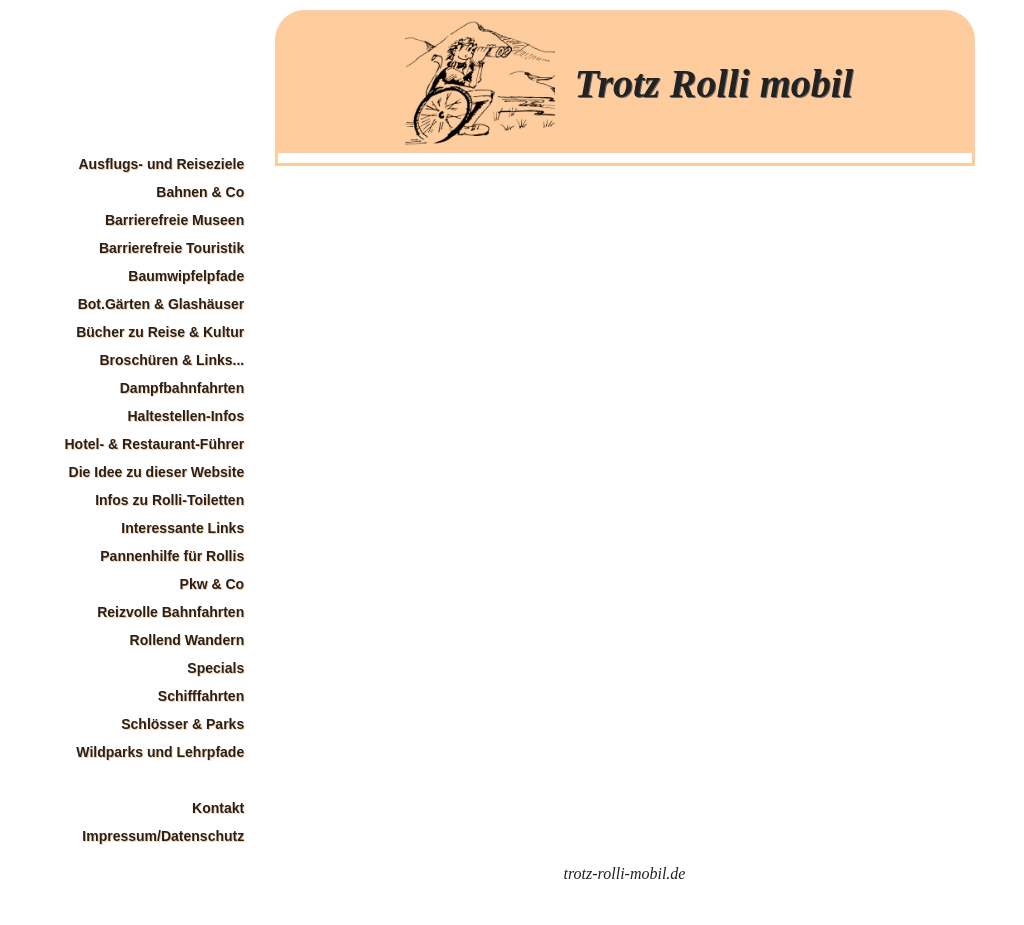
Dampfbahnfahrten (182, 388)
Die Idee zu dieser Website (157, 472)
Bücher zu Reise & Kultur (160, 332)
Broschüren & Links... (171, 360)
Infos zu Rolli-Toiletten (169, 500)
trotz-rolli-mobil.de (625, 873)
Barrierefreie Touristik (171, 248)
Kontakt (218, 808)
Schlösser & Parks (182, 724)
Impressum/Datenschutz (163, 836)
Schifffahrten (201, 696)
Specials (215, 668)
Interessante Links (182, 528)
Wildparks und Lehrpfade (160, 752)
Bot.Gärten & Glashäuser (161, 304)
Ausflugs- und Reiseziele (161, 164)
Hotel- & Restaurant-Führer (155, 444)
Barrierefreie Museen (174, 220)
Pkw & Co (212, 584)
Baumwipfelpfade (186, 276)
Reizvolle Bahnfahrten (170, 612)
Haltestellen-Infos (185, 416)
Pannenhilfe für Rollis (172, 556)
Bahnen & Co (200, 192)
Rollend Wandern (187, 640)
